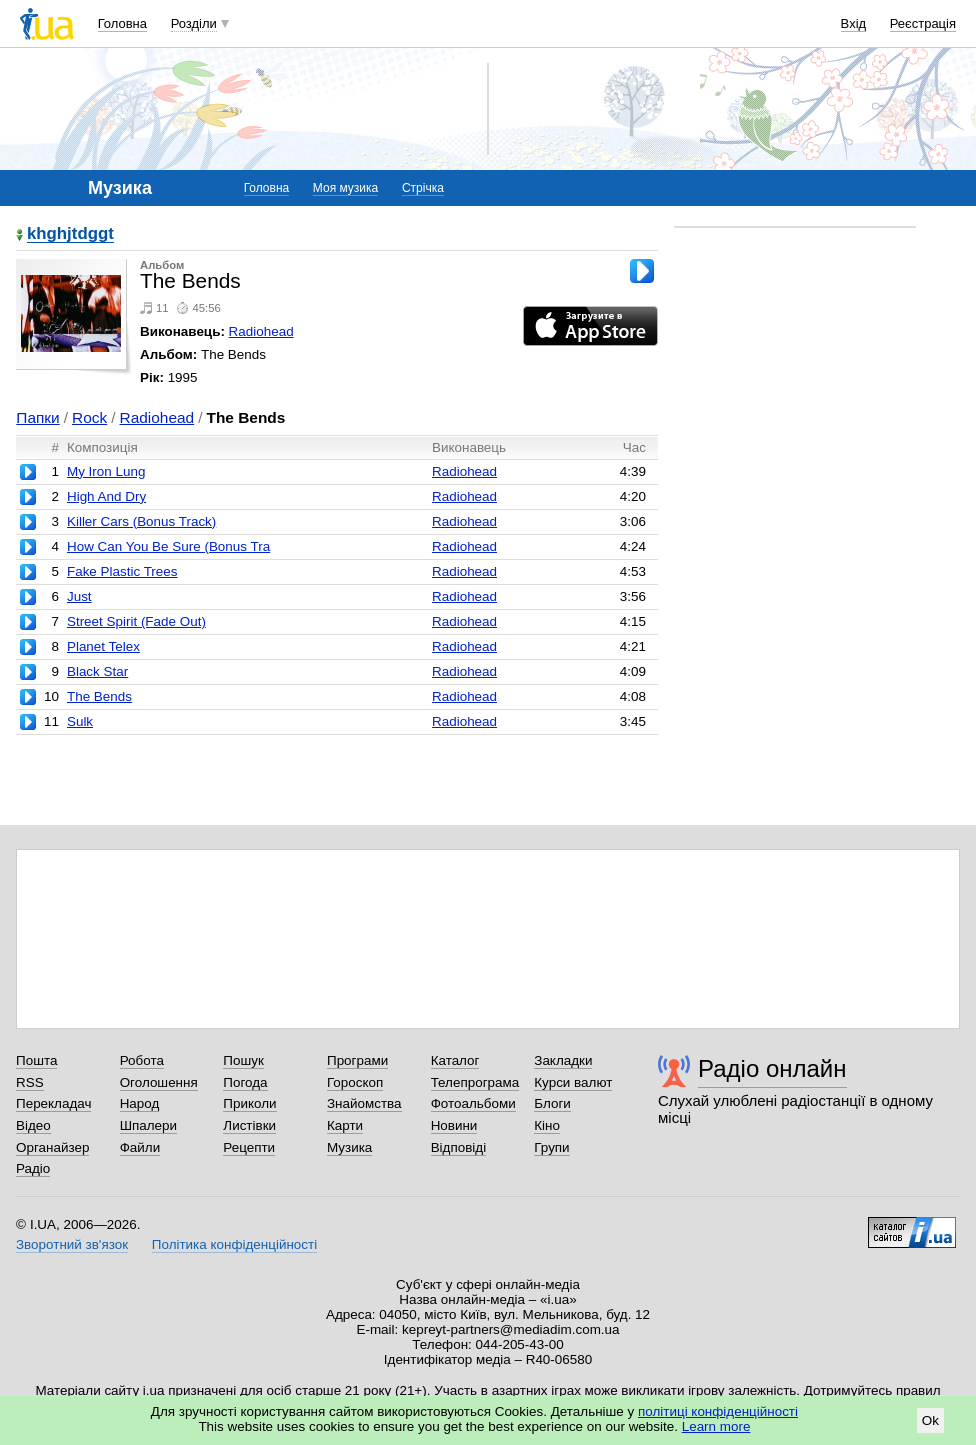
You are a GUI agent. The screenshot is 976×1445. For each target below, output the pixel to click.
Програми (357, 1060)
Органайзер (52, 1147)
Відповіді (459, 1147)
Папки (37, 417)
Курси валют (573, 1082)
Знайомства (364, 1103)
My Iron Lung (106, 471)
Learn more (716, 1426)
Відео (33, 1125)
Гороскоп (355, 1082)
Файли (140, 1147)
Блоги (552, 1103)
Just (79, 596)
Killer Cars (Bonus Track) (141, 521)
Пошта (36, 1060)
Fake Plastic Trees (122, 571)
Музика (349, 1147)
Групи (551, 1147)
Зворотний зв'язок (72, 1244)
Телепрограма (475, 1082)
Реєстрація (923, 23)
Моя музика (345, 188)
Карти (345, 1125)
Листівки (249, 1125)
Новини (454, 1125)
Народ (140, 1103)
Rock (89, 417)
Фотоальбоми (473, 1103)
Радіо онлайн (772, 1068)
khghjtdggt (70, 234)
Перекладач (53, 1103)
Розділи (194, 23)
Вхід (854, 23)
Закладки (563, 1060)
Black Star (97, 671)
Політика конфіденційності (234, 1244)
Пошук (243, 1060)
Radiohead (261, 331)
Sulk (80, 721)
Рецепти (249, 1147)
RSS (30, 1082)
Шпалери (148, 1125)
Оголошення (159, 1082)
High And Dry (106, 496)
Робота (142, 1060)
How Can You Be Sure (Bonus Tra (168, 546)
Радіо (33, 1168)
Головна (122, 23)
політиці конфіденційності (718, 1411)
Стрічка (423, 188)
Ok (930, 1420)
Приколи (249, 1103)
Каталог (455, 1060)
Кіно (547, 1125)
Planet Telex (103, 646)
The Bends (99, 696)
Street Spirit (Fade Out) (136, 621)
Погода (245, 1082)
